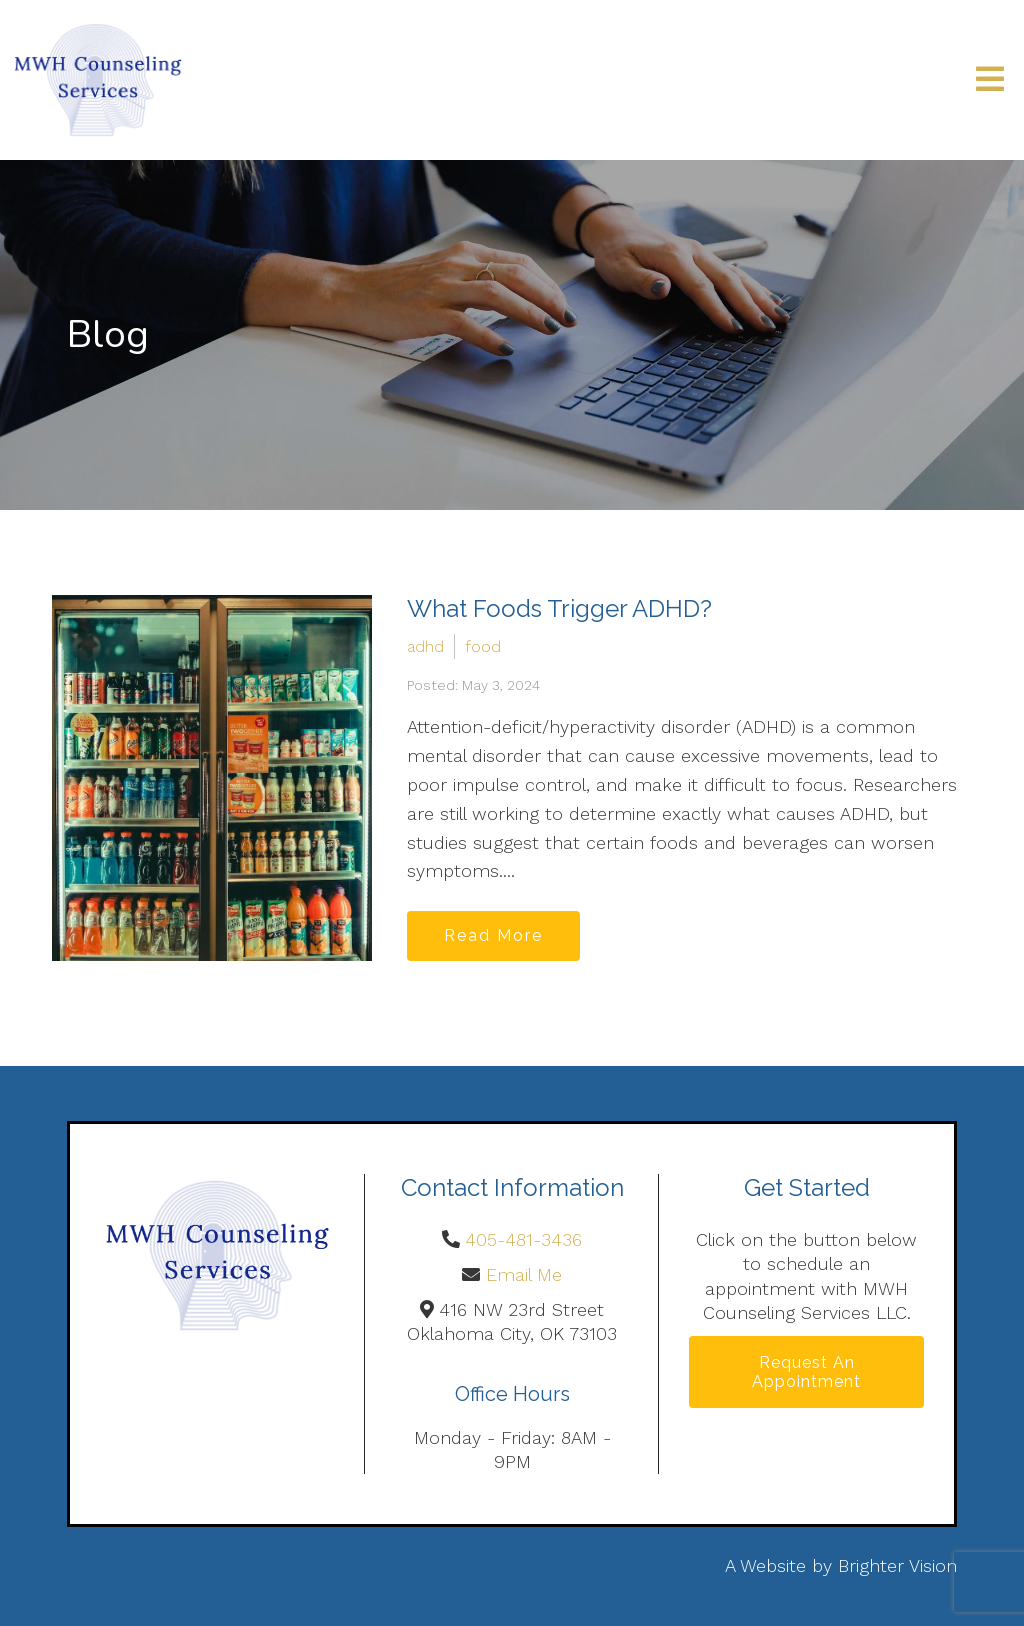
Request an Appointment (806, 1372)
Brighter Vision (897, 1565)
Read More (493, 935)
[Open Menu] (990, 80)
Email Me (524, 1274)
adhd (425, 646)
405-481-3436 (523, 1239)
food (483, 646)
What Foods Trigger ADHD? (559, 608)
